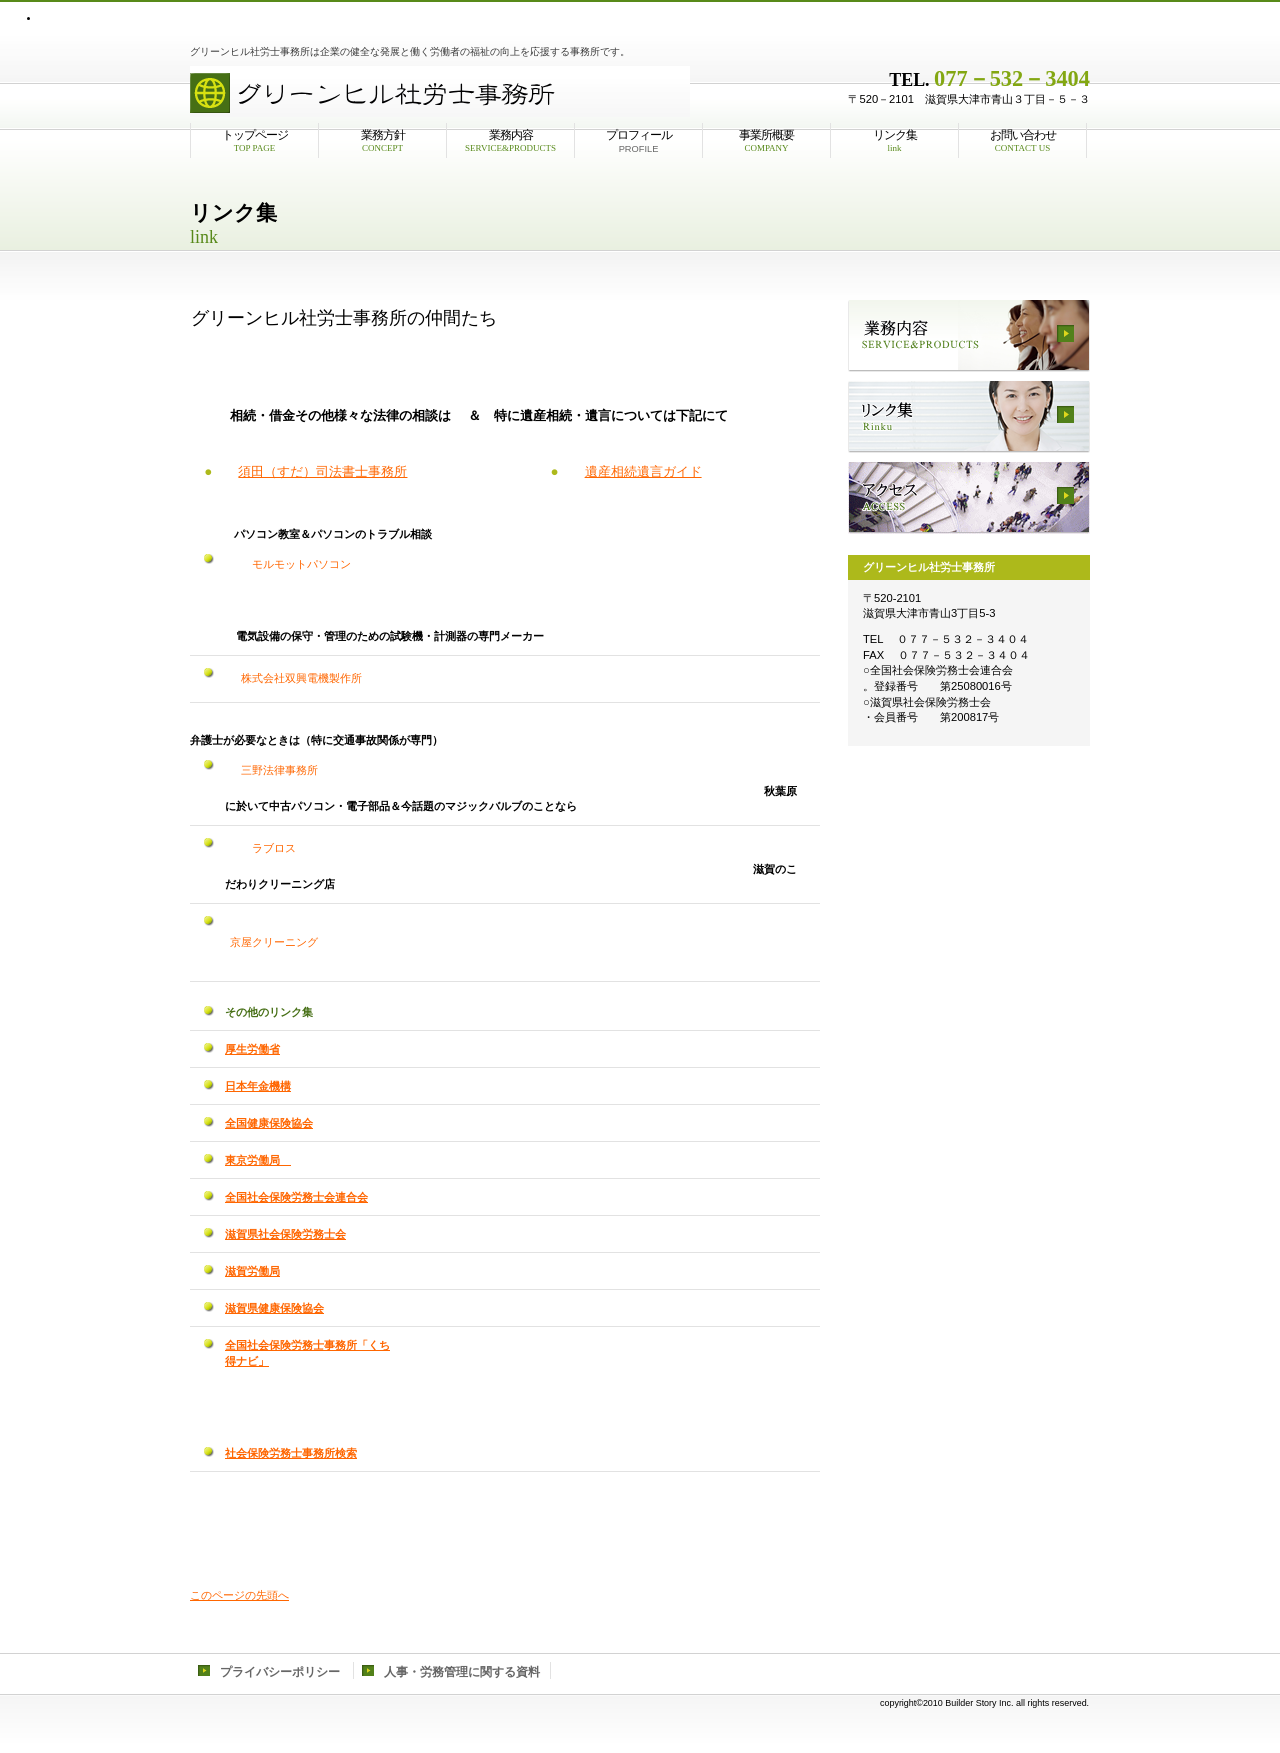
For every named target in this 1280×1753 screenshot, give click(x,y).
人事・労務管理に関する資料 (462, 1672)
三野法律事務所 (274, 770)
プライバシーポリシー (280, 1672)
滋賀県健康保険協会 (274, 1308)
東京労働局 (258, 1160)
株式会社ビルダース (440, 89)
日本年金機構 (258, 1086)
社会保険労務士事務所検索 (291, 1453)
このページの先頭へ (239, 1595)
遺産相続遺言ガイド (643, 471)
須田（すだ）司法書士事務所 (322, 471)
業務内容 (969, 336)
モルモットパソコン (290, 564)
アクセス (969, 498)
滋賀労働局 (252, 1271)
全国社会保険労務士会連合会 (296, 1197)
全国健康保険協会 (269, 1123)
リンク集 (969, 417)
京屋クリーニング (274, 942)
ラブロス (517, 848)
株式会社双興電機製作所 (296, 678)
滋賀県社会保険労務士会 (285, 1234)
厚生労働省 (252, 1049)
